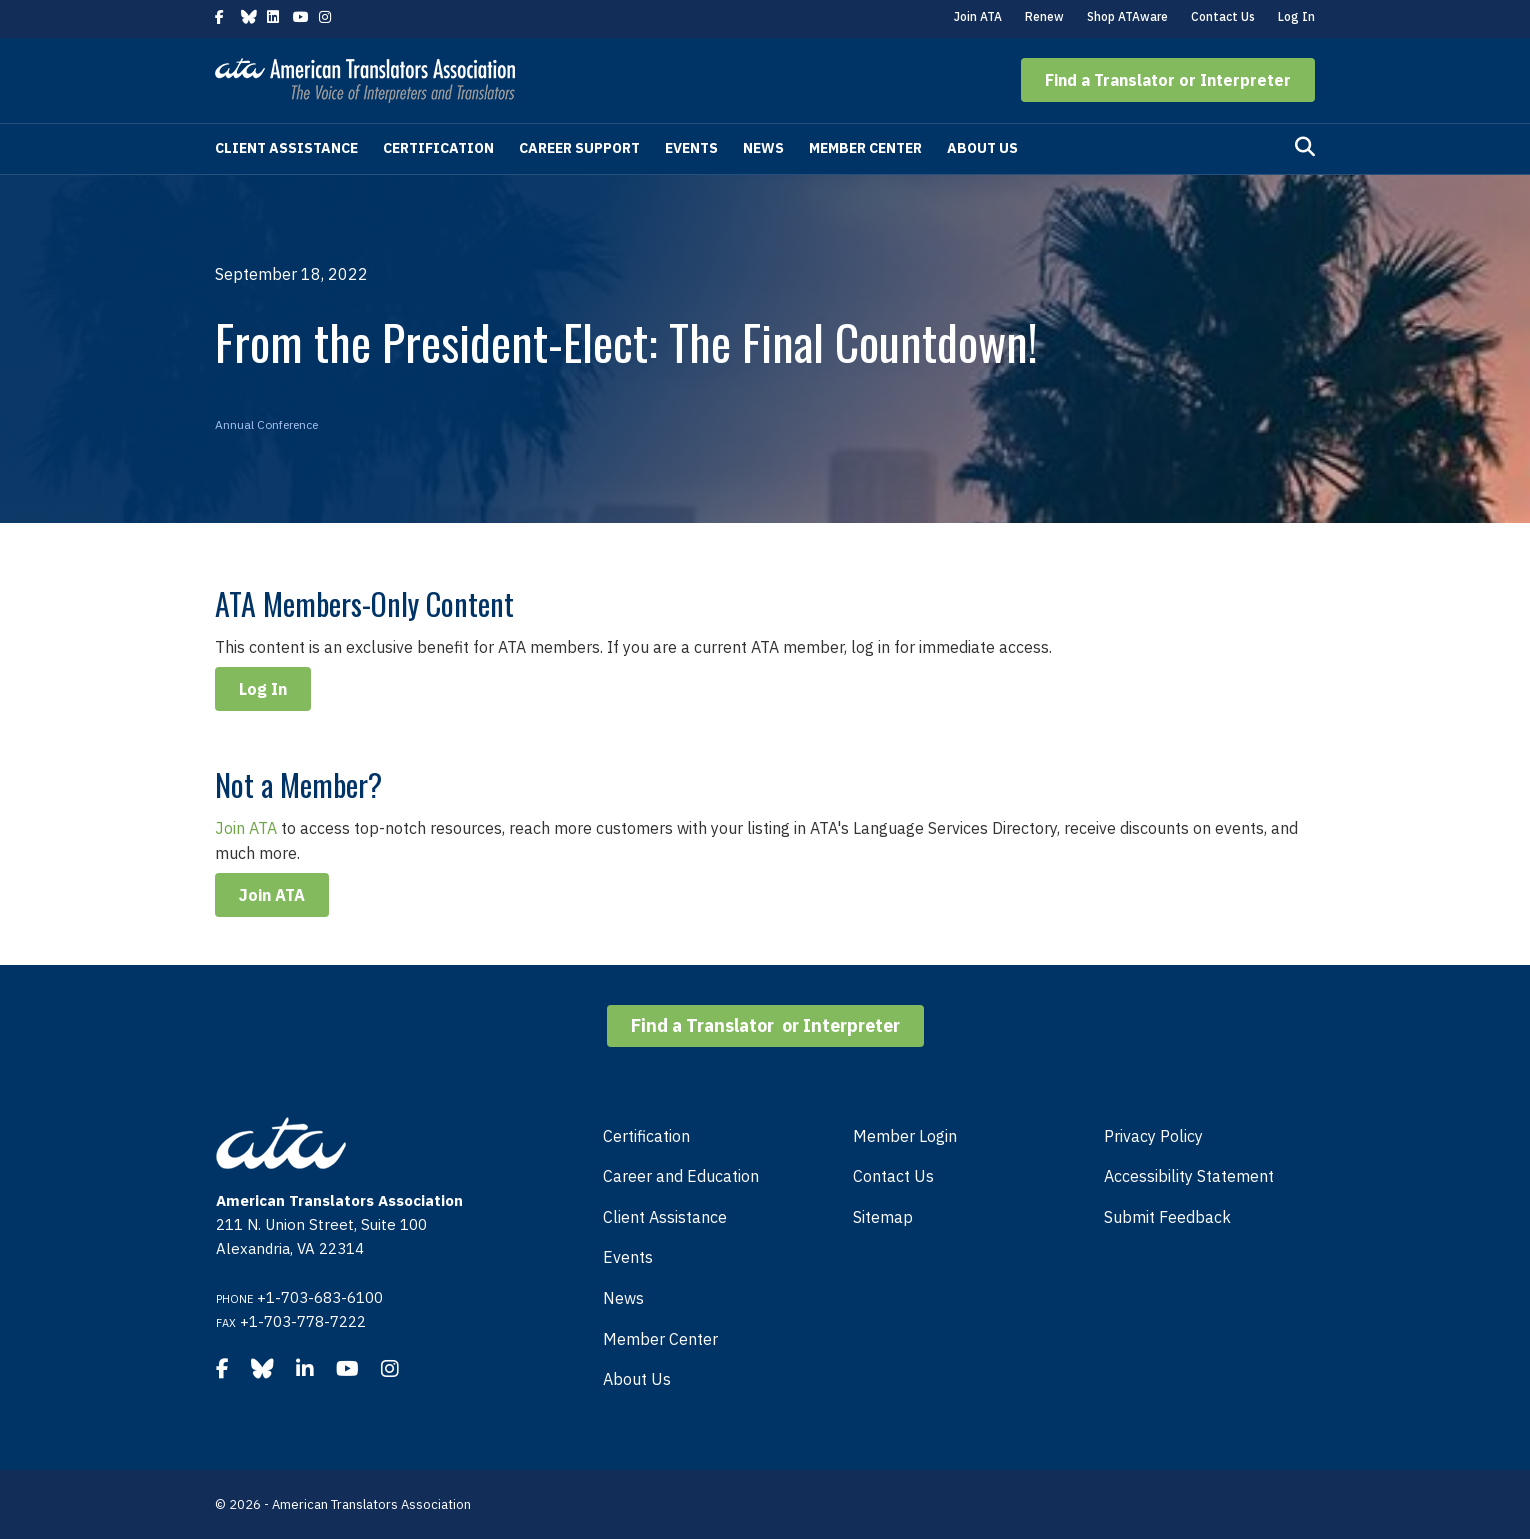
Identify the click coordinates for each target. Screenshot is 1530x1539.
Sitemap (883, 1217)
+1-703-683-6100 (320, 1297)
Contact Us (1223, 16)
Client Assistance (286, 148)
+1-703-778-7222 (303, 1321)
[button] (1168, 80)
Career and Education (681, 1176)
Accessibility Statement (1189, 1176)
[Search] (1305, 147)
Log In (1296, 16)
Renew (1044, 16)
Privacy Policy (1153, 1136)
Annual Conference (266, 424)
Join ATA (978, 16)
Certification (438, 148)
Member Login (905, 1136)
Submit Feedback (1167, 1217)
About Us (982, 148)
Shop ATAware (1127, 16)
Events (691, 148)
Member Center (865, 148)
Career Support (579, 148)
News (763, 148)
